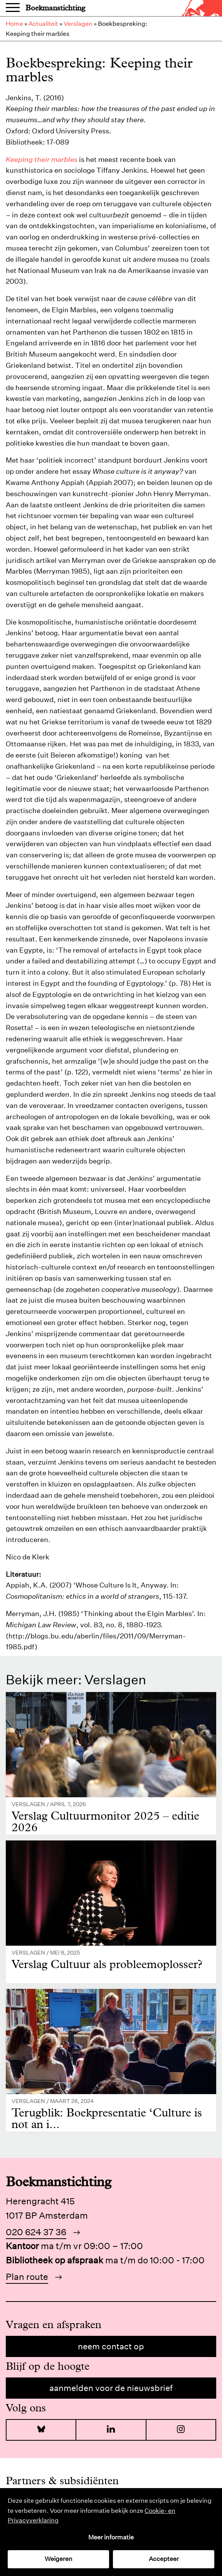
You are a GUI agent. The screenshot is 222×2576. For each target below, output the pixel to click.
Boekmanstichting (55, 7)
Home (14, 23)
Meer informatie (111, 2537)
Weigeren (58, 2559)
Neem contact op (111, 2346)
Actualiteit (43, 23)
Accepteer (164, 2559)
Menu (13, 8)
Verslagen (78, 23)
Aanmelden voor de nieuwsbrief (111, 2388)
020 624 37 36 (36, 2232)
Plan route (27, 2276)
